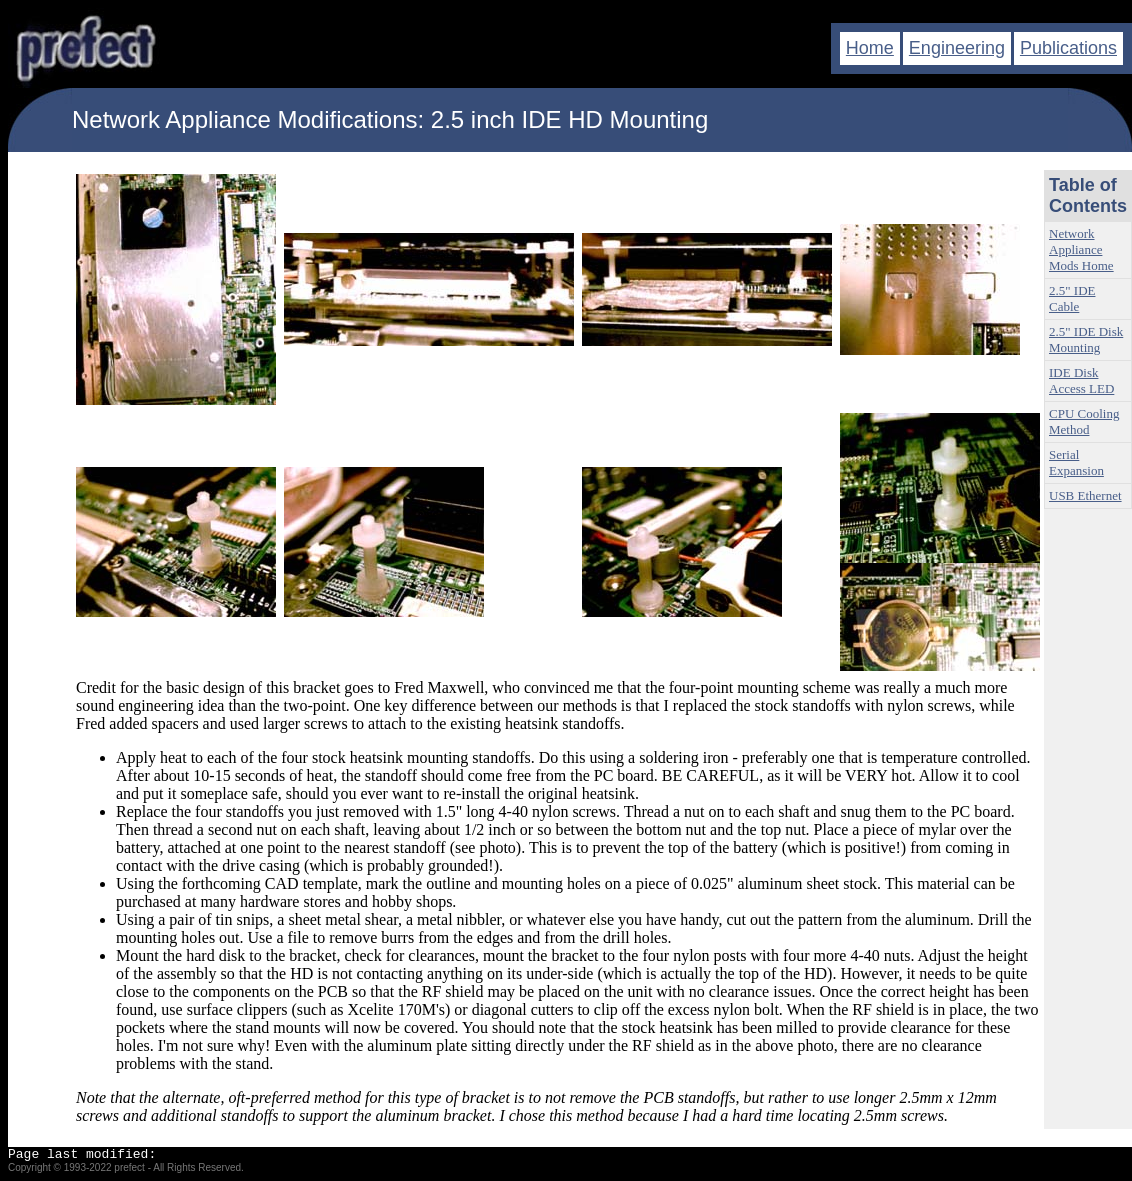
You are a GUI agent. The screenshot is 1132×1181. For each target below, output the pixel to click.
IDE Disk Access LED (1081, 380)
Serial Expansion (1076, 462)
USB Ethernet (1085, 495)
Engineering (957, 48)
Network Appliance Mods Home (1081, 249)
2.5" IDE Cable (1072, 298)
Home (870, 48)
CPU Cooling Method (1084, 421)
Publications (1068, 48)
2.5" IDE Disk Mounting (1086, 339)
